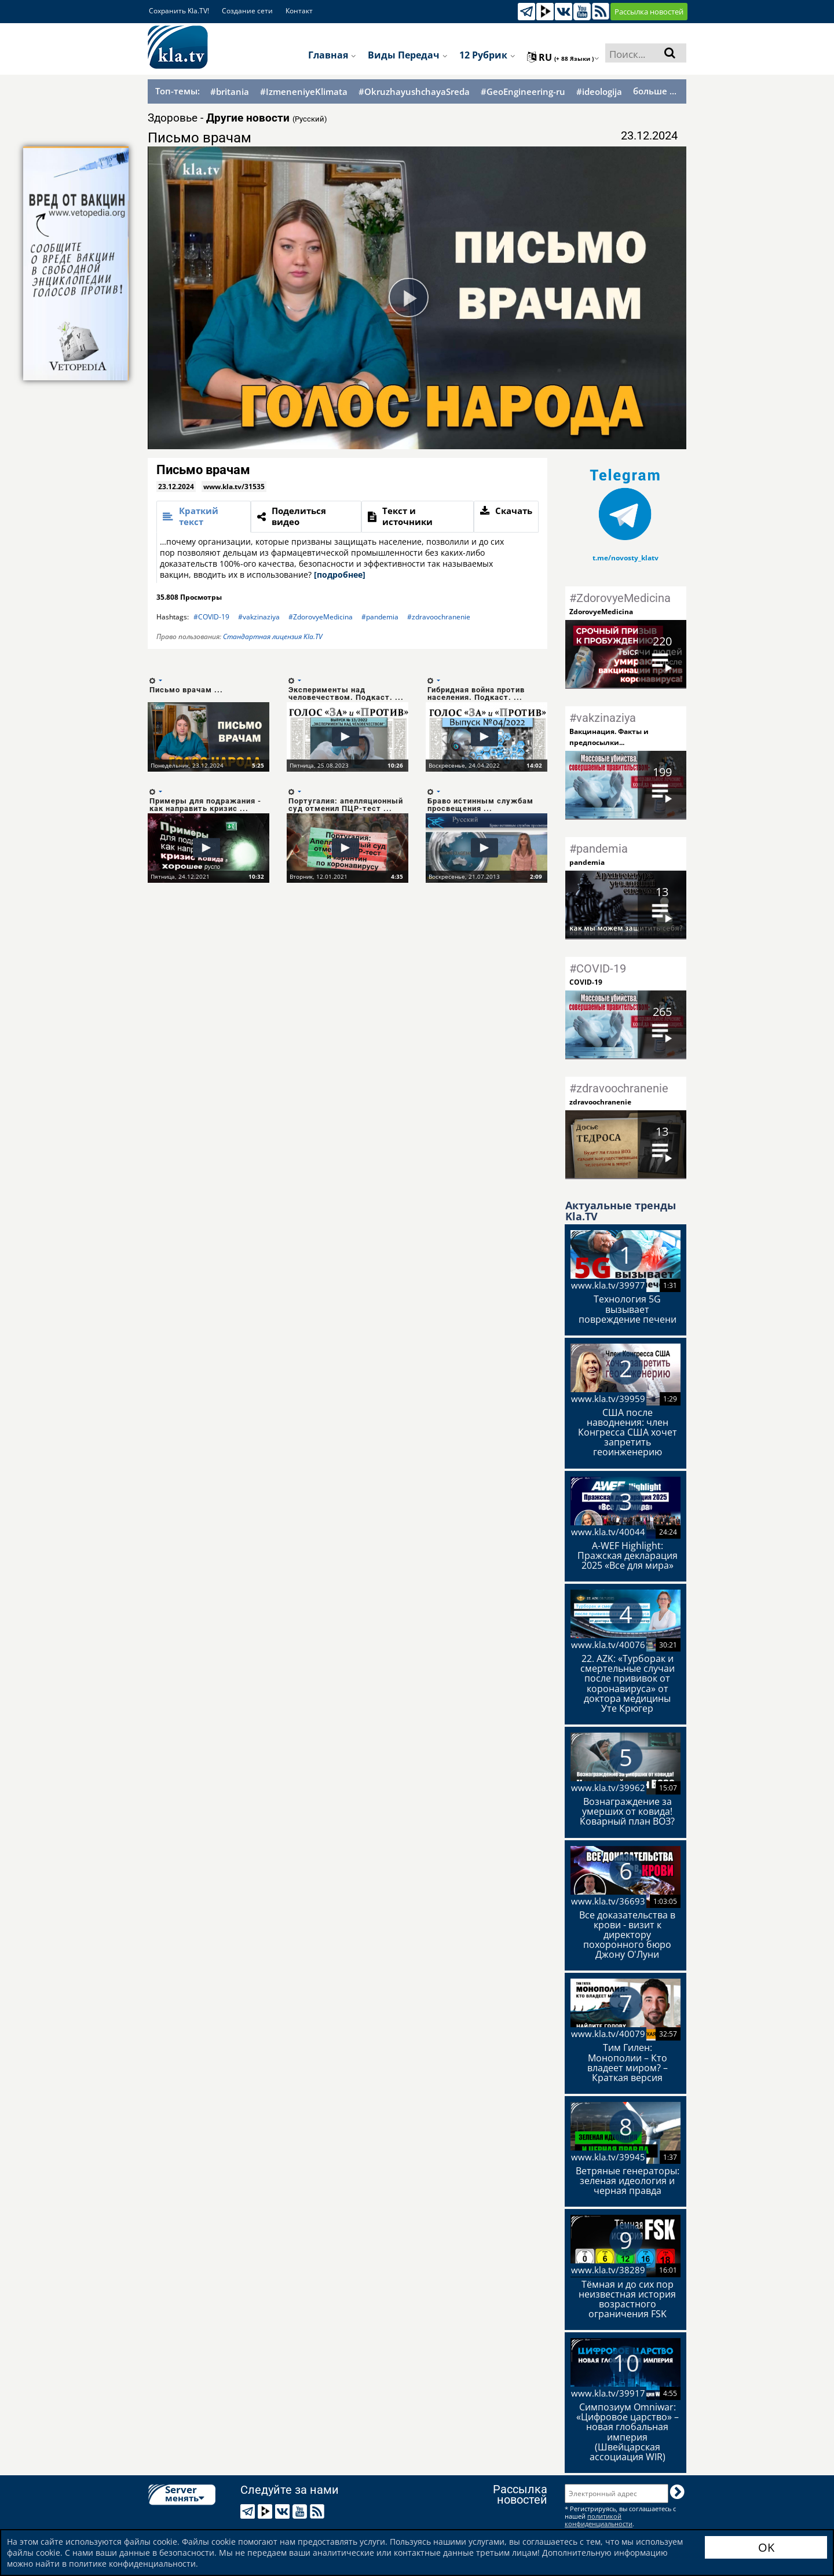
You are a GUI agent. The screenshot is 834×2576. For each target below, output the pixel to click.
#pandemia (379, 617)
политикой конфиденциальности (598, 2520)
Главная (332, 55)
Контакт (299, 11)
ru (563, 57)
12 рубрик (487, 55)
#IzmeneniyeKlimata (304, 91)
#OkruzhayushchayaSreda (414, 91)
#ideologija (599, 91)
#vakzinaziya (259, 617)
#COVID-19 (211, 617)
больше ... (654, 91)
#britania (229, 91)
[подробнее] (339, 574)
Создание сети (247, 11)
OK (766, 2547)
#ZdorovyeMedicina (320, 617)
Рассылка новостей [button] (648, 11)
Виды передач (408, 55)
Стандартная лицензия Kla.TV (273, 636)
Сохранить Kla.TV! (179, 11)
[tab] (203, 517)
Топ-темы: (177, 91)
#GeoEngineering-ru (523, 91)
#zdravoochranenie (438, 617)
